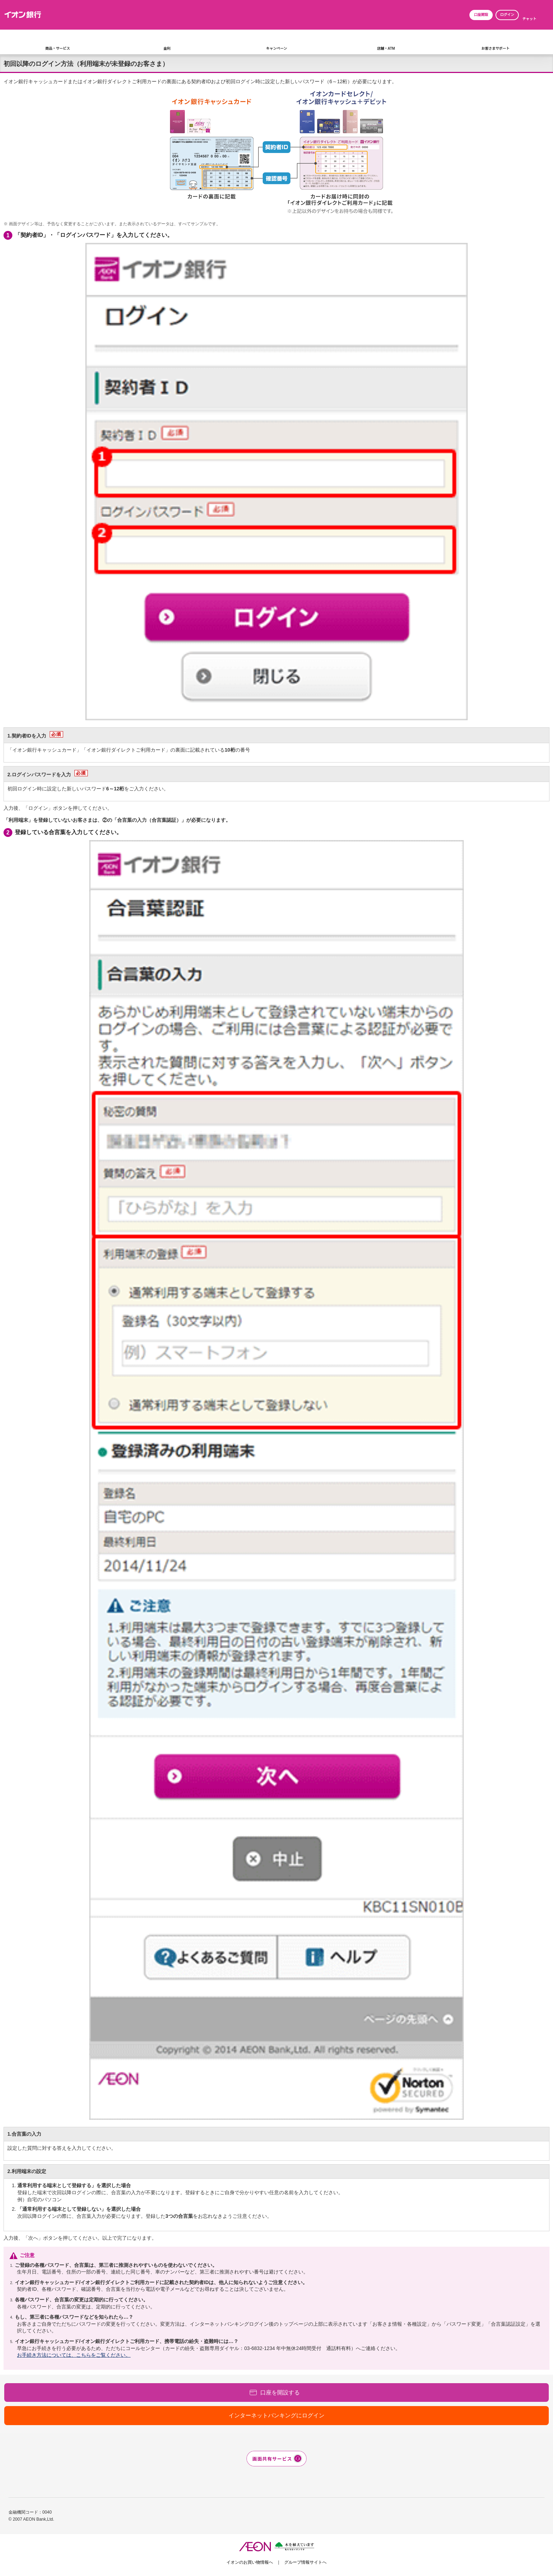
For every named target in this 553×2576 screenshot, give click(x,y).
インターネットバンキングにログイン (276, 2415)
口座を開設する (280, 2393)
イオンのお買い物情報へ (249, 2562)
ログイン (507, 15)
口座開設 (481, 15)
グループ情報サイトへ (305, 2562)
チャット (529, 19)
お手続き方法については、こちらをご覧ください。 (73, 2355)
